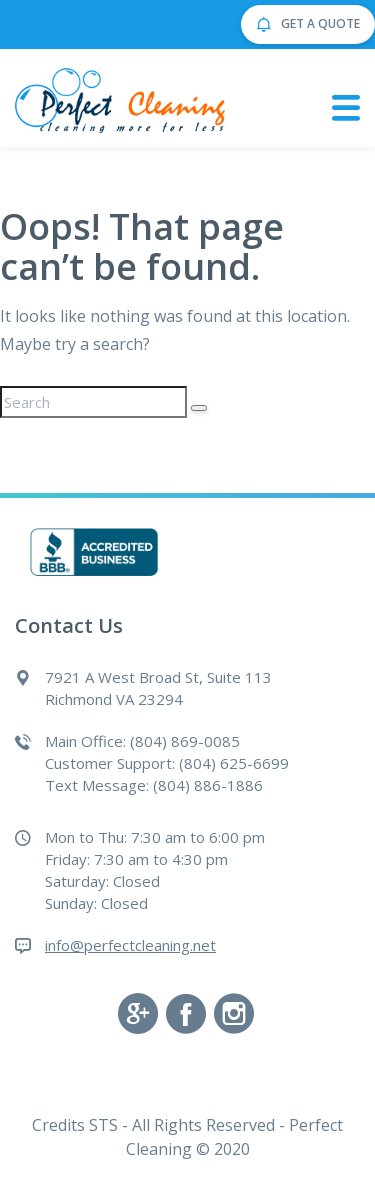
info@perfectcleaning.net (130, 945)
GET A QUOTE (308, 25)
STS (103, 1125)
